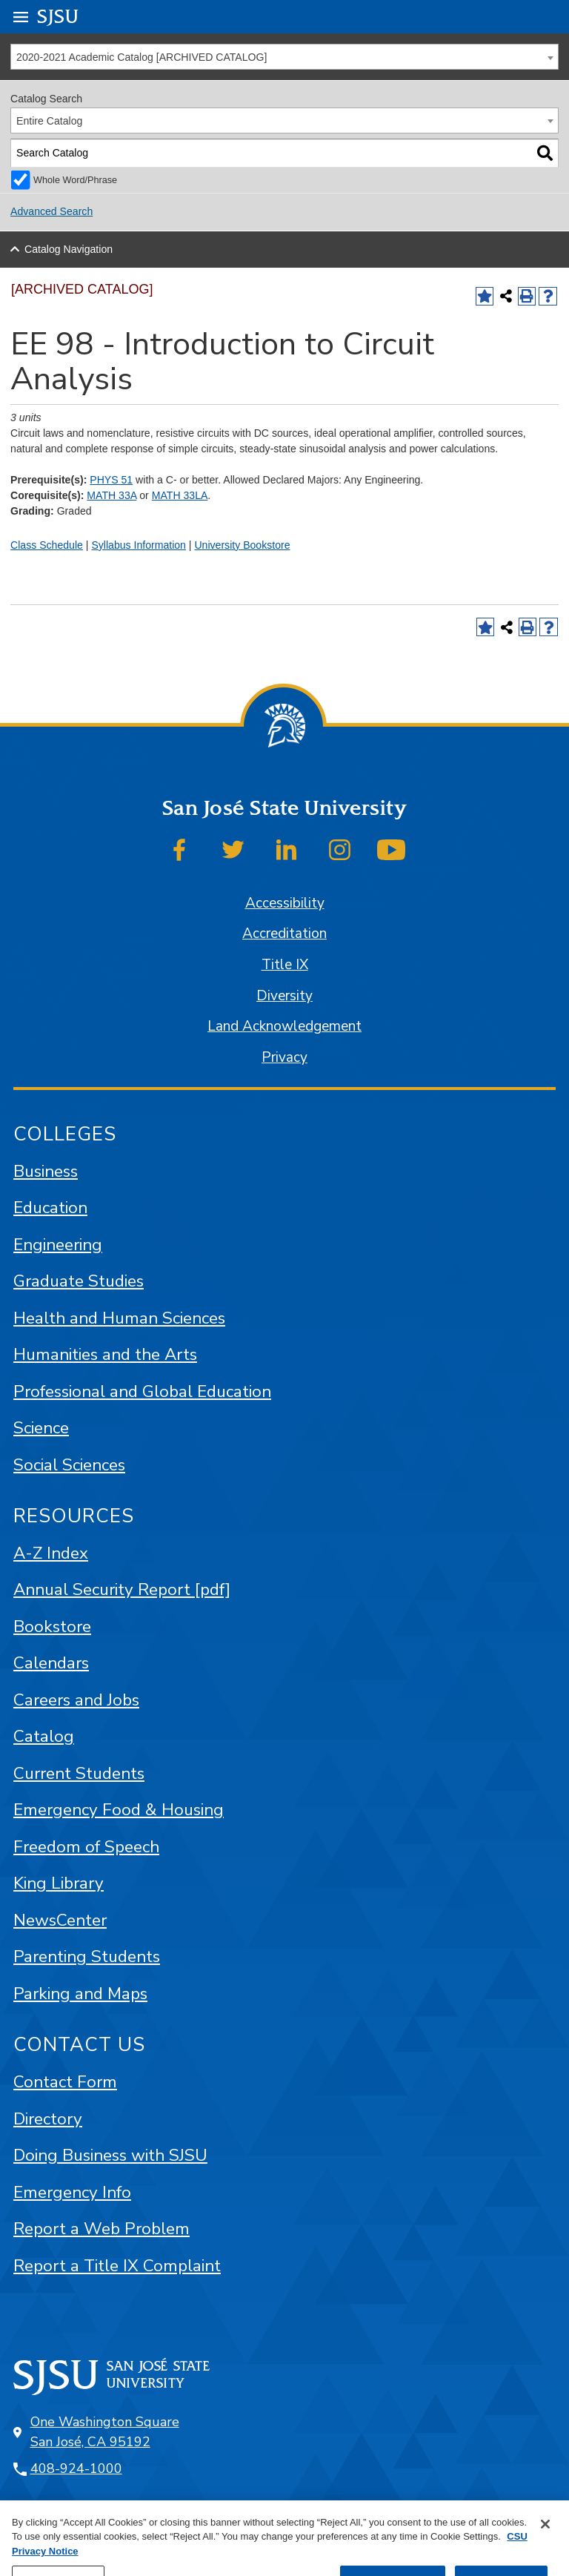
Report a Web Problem (101, 2228)
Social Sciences (69, 1464)
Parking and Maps (80, 1993)
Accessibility (285, 903)
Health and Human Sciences (119, 1318)
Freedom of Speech (86, 1846)
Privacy (284, 1057)
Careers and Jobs (76, 1699)
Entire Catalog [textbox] (49, 121)
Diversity (284, 995)
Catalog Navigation (68, 249)
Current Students (78, 1773)
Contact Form (65, 2081)
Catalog (43, 1736)
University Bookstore (242, 545)
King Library (58, 1883)
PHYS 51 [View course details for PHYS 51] (111, 480)
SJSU (58, 16)
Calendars (51, 1662)
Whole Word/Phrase (75, 180)
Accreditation (284, 933)
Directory (47, 2118)
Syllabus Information (138, 545)
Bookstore (52, 1626)
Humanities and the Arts (105, 1354)
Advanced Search (51, 211)
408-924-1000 (76, 2468)
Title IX (285, 964)
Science (41, 1427)
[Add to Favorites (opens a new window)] (485, 296)
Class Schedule (46, 545)
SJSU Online (77, 2522)
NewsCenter (60, 1920)
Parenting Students (86, 1956)
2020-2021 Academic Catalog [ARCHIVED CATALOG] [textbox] (141, 57)
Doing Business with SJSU (110, 2155)
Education (50, 1207)
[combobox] (284, 57)
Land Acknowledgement (284, 1026)
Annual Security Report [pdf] (121, 1589)
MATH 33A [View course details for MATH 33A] (111, 495)
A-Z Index (50, 1553)
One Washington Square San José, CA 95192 (104, 2432)
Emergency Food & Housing (118, 1809)
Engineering (57, 1244)
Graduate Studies (78, 1280)
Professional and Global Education (142, 1391)
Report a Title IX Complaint (117, 2265)
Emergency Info (72, 2192)
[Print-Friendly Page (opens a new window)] (527, 296)
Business (45, 1171)
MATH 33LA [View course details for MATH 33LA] (180, 495)
